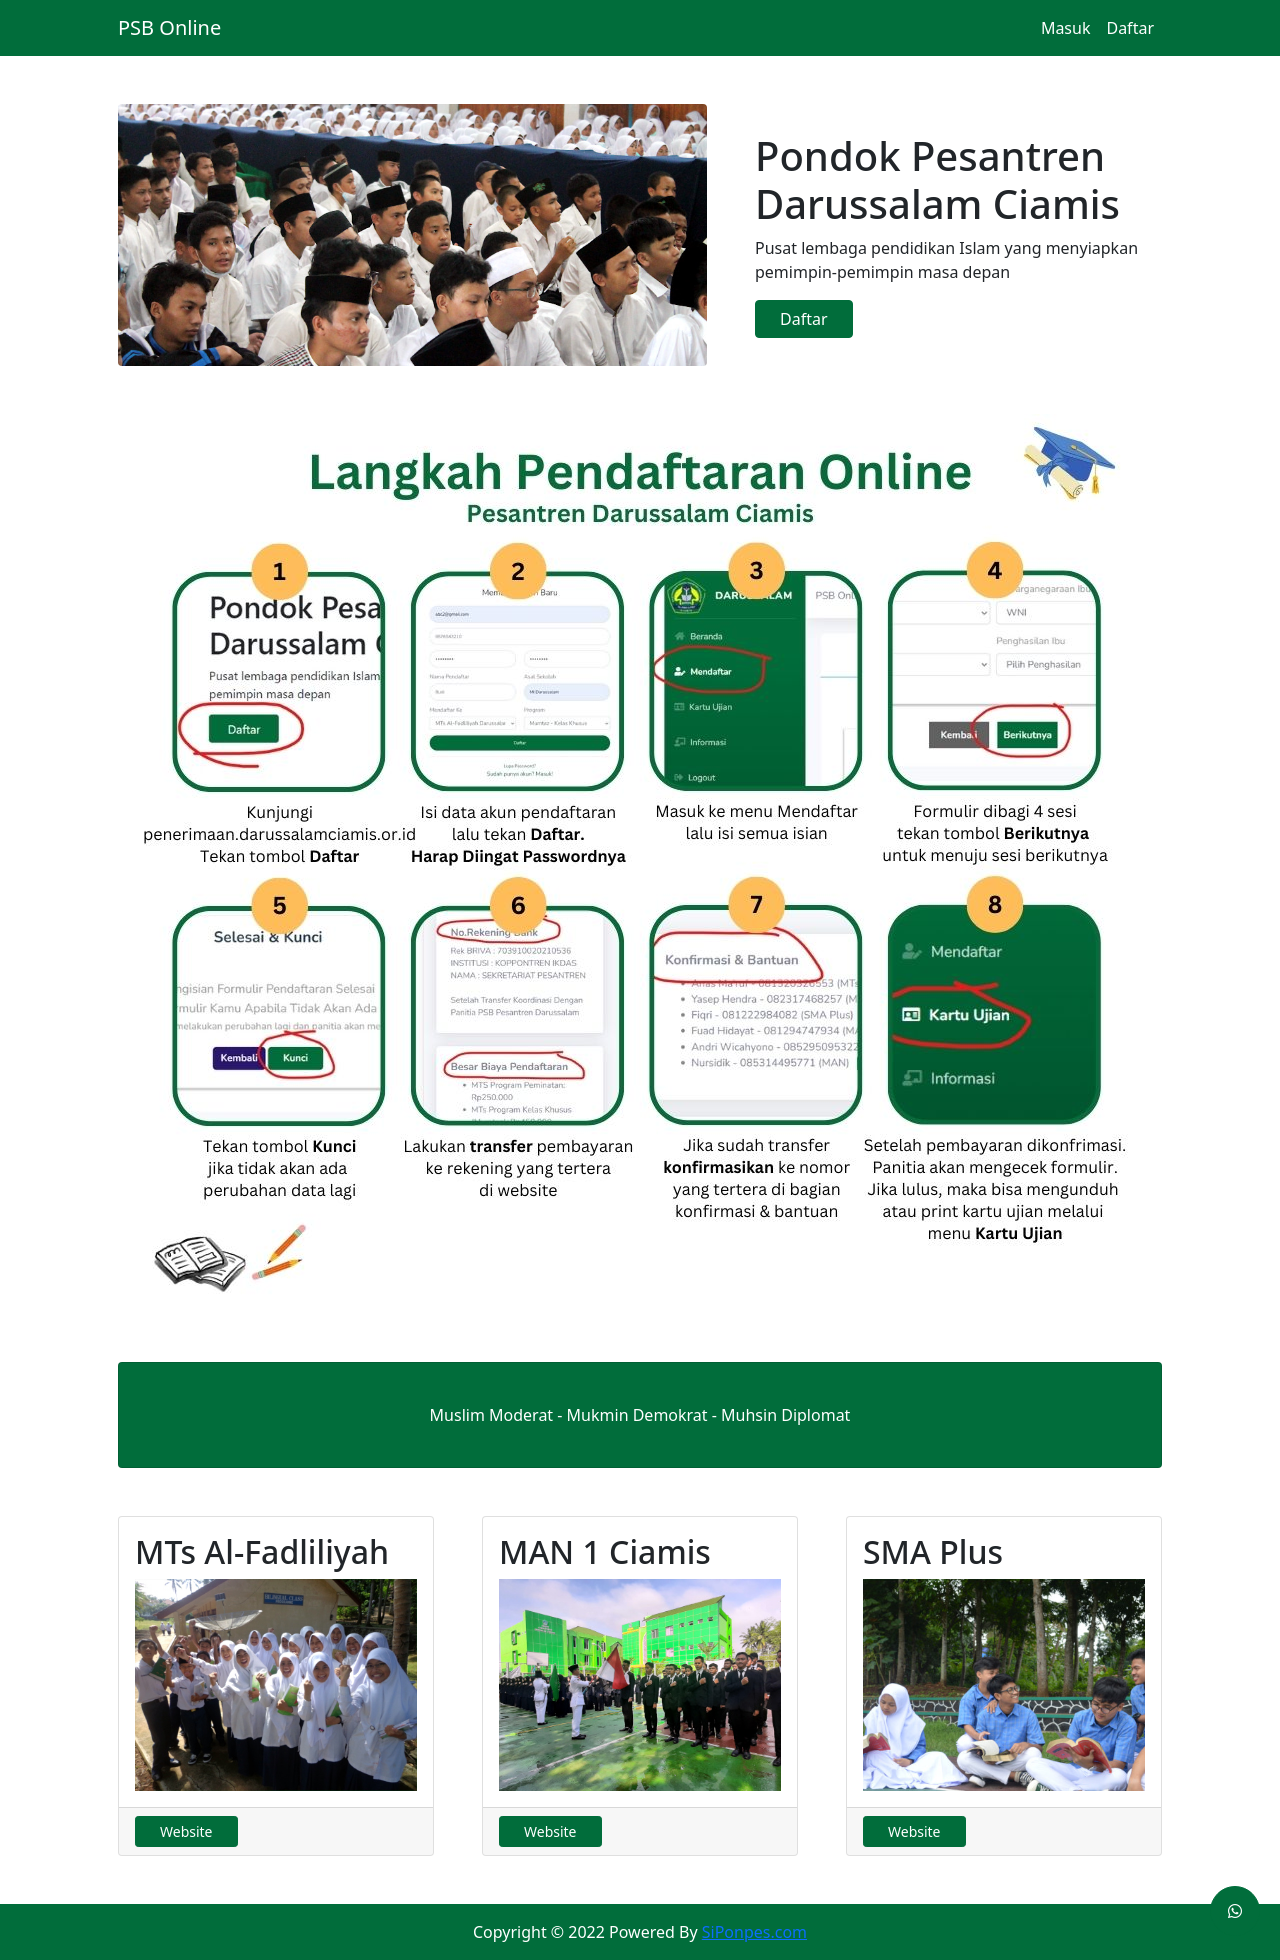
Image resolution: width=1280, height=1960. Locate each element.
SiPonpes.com (754, 1932)
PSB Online (169, 27)
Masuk (1066, 28)
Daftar (1130, 28)
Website (186, 1831)
